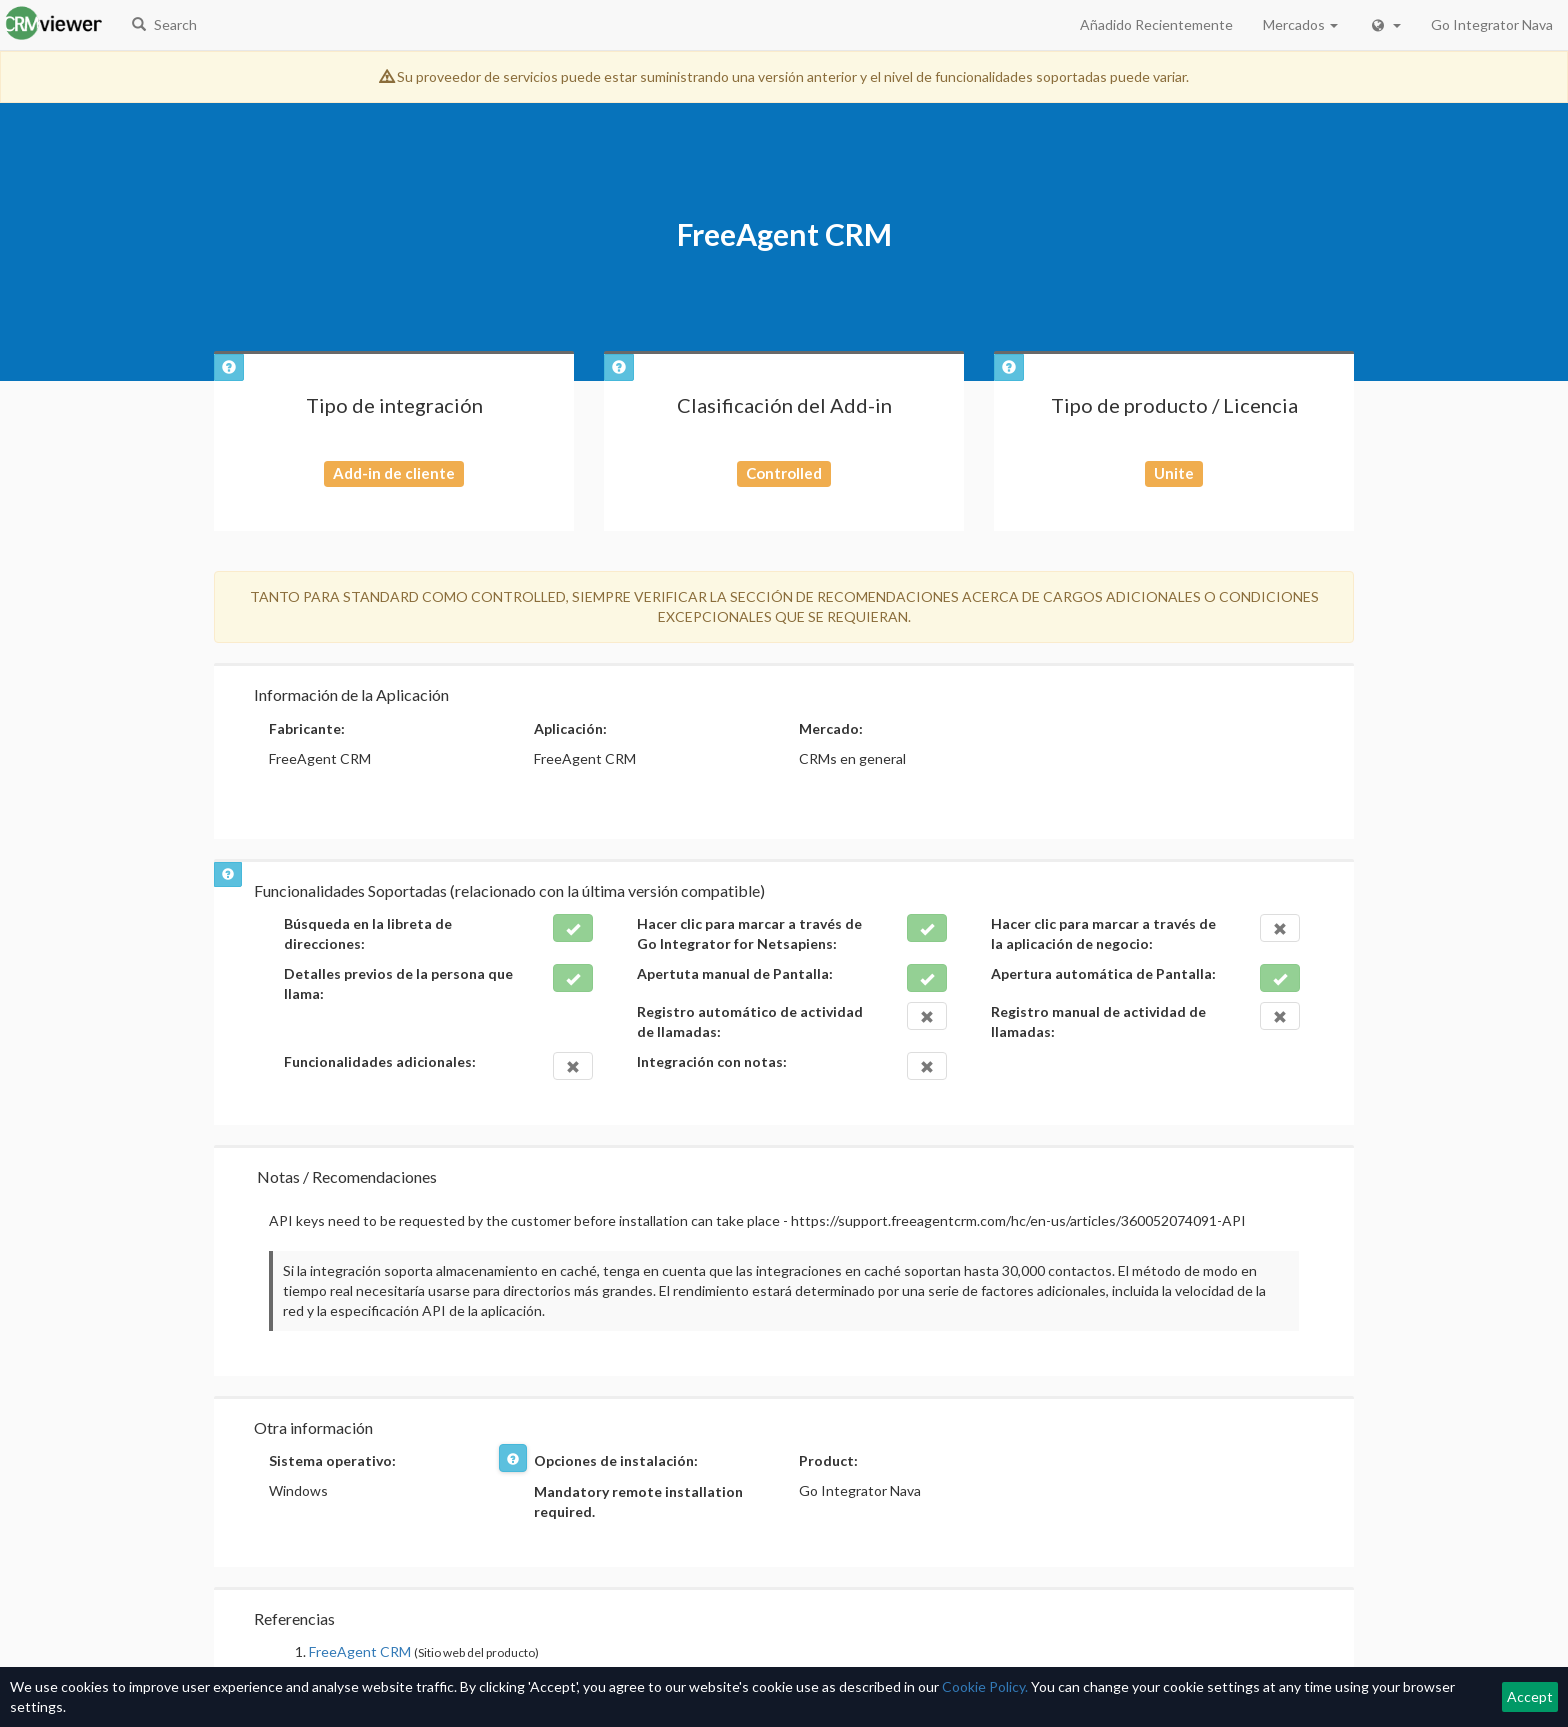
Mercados (1300, 24)
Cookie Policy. (985, 1686)
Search (164, 24)
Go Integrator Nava (1492, 24)
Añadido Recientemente (1156, 24)
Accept (1530, 1696)
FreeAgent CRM (360, 1651)
